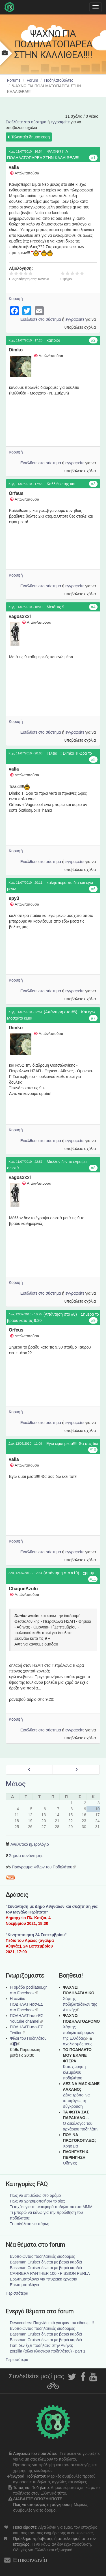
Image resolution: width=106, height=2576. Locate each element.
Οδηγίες (70, 2163)
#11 (93, 1579)
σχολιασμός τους (77, 2044)
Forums (13, 80)
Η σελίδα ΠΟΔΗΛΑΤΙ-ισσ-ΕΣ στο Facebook (26, 2004)
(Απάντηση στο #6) (60, 1012)
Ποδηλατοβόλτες (58, 80)
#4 (93, 607)
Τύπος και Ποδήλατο (31, 2487)
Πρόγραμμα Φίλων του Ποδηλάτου (44, 1867)
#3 (93, 484)
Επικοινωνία (30, 2560)
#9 (93, 1320)
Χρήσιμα (70, 2146)
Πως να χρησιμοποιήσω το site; (37, 2201)
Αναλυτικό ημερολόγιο (29, 1844)
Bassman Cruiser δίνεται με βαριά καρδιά (46, 2262)
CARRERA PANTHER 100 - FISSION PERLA (50, 2273)
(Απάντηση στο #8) (60, 1314)
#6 (93, 889)
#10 (93, 1450)
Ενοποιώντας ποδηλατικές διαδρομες (42, 2256)
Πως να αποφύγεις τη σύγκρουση (42, 2504)
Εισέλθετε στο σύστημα (26, 122)
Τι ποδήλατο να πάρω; (29, 2223)
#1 (93, 157)
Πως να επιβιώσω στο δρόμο (35, 2195)
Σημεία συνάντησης (26, 1855)
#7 (93, 1018)
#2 (93, 340)
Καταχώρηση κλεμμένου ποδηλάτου (74, 2072)
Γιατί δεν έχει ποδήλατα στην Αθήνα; (41, 2345)
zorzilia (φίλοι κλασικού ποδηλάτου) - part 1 (47, 2351)
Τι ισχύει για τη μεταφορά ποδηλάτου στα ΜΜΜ (51, 2206)
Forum (32, 80)
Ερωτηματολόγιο (24, 2284)
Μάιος (16, 1784)
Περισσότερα (17, 2293)
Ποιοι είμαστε (24, 2527)
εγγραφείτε (60, 122)
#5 (93, 759)
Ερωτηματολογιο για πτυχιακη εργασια (43, 2279)
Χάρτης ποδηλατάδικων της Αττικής (80, 2004)
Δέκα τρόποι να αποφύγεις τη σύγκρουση (76, 2101)
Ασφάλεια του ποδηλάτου (35, 2453)
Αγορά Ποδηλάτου (29, 2476)
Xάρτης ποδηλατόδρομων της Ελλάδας (78, 2033)
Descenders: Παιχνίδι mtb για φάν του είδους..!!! (52, 2322)
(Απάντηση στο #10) (61, 1573)
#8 (93, 1168)
